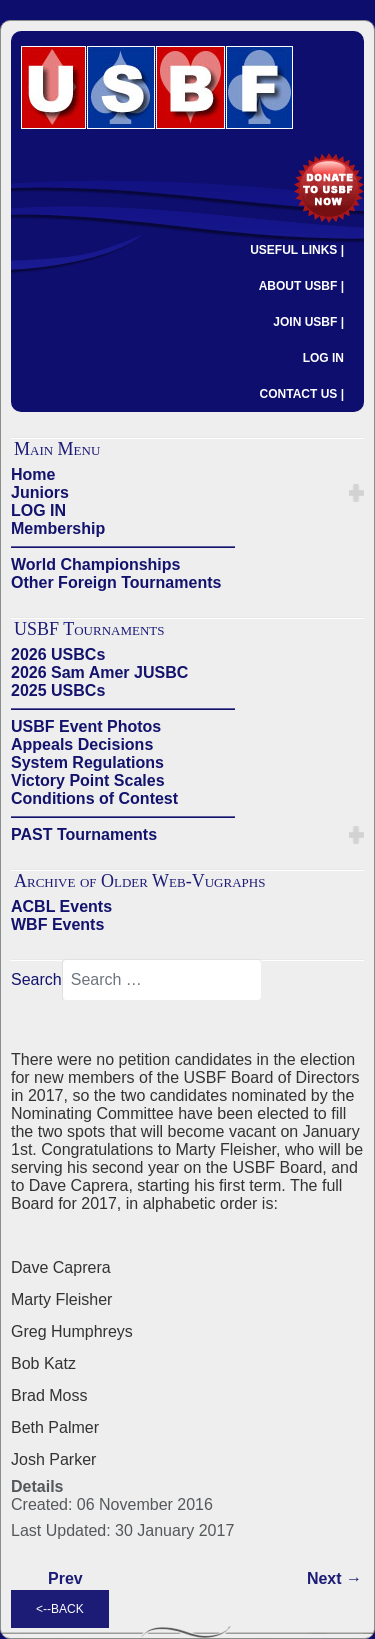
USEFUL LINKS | (297, 250)
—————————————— (123, 546)
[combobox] (162, 980)
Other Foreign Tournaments (116, 582)
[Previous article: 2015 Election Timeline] (65, 1579)
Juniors (40, 492)
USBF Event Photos (86, 726)
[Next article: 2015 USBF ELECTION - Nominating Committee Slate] (334, 1579)
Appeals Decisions (82, 744)
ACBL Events (61, 906)
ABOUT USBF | (301, 286)
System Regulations (87, 762)
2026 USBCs (58, 654)
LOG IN (323, 358)
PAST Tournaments (84, 834)
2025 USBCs (58, 690)
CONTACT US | (302, 394)
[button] (356, 493)
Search (36, 979)
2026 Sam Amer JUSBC (99, 672)
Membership (58, 528)
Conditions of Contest (94, 798)
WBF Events (57, 924)
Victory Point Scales (88, 780)
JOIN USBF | (308, 322)
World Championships (95, 564)
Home (33, 474)
